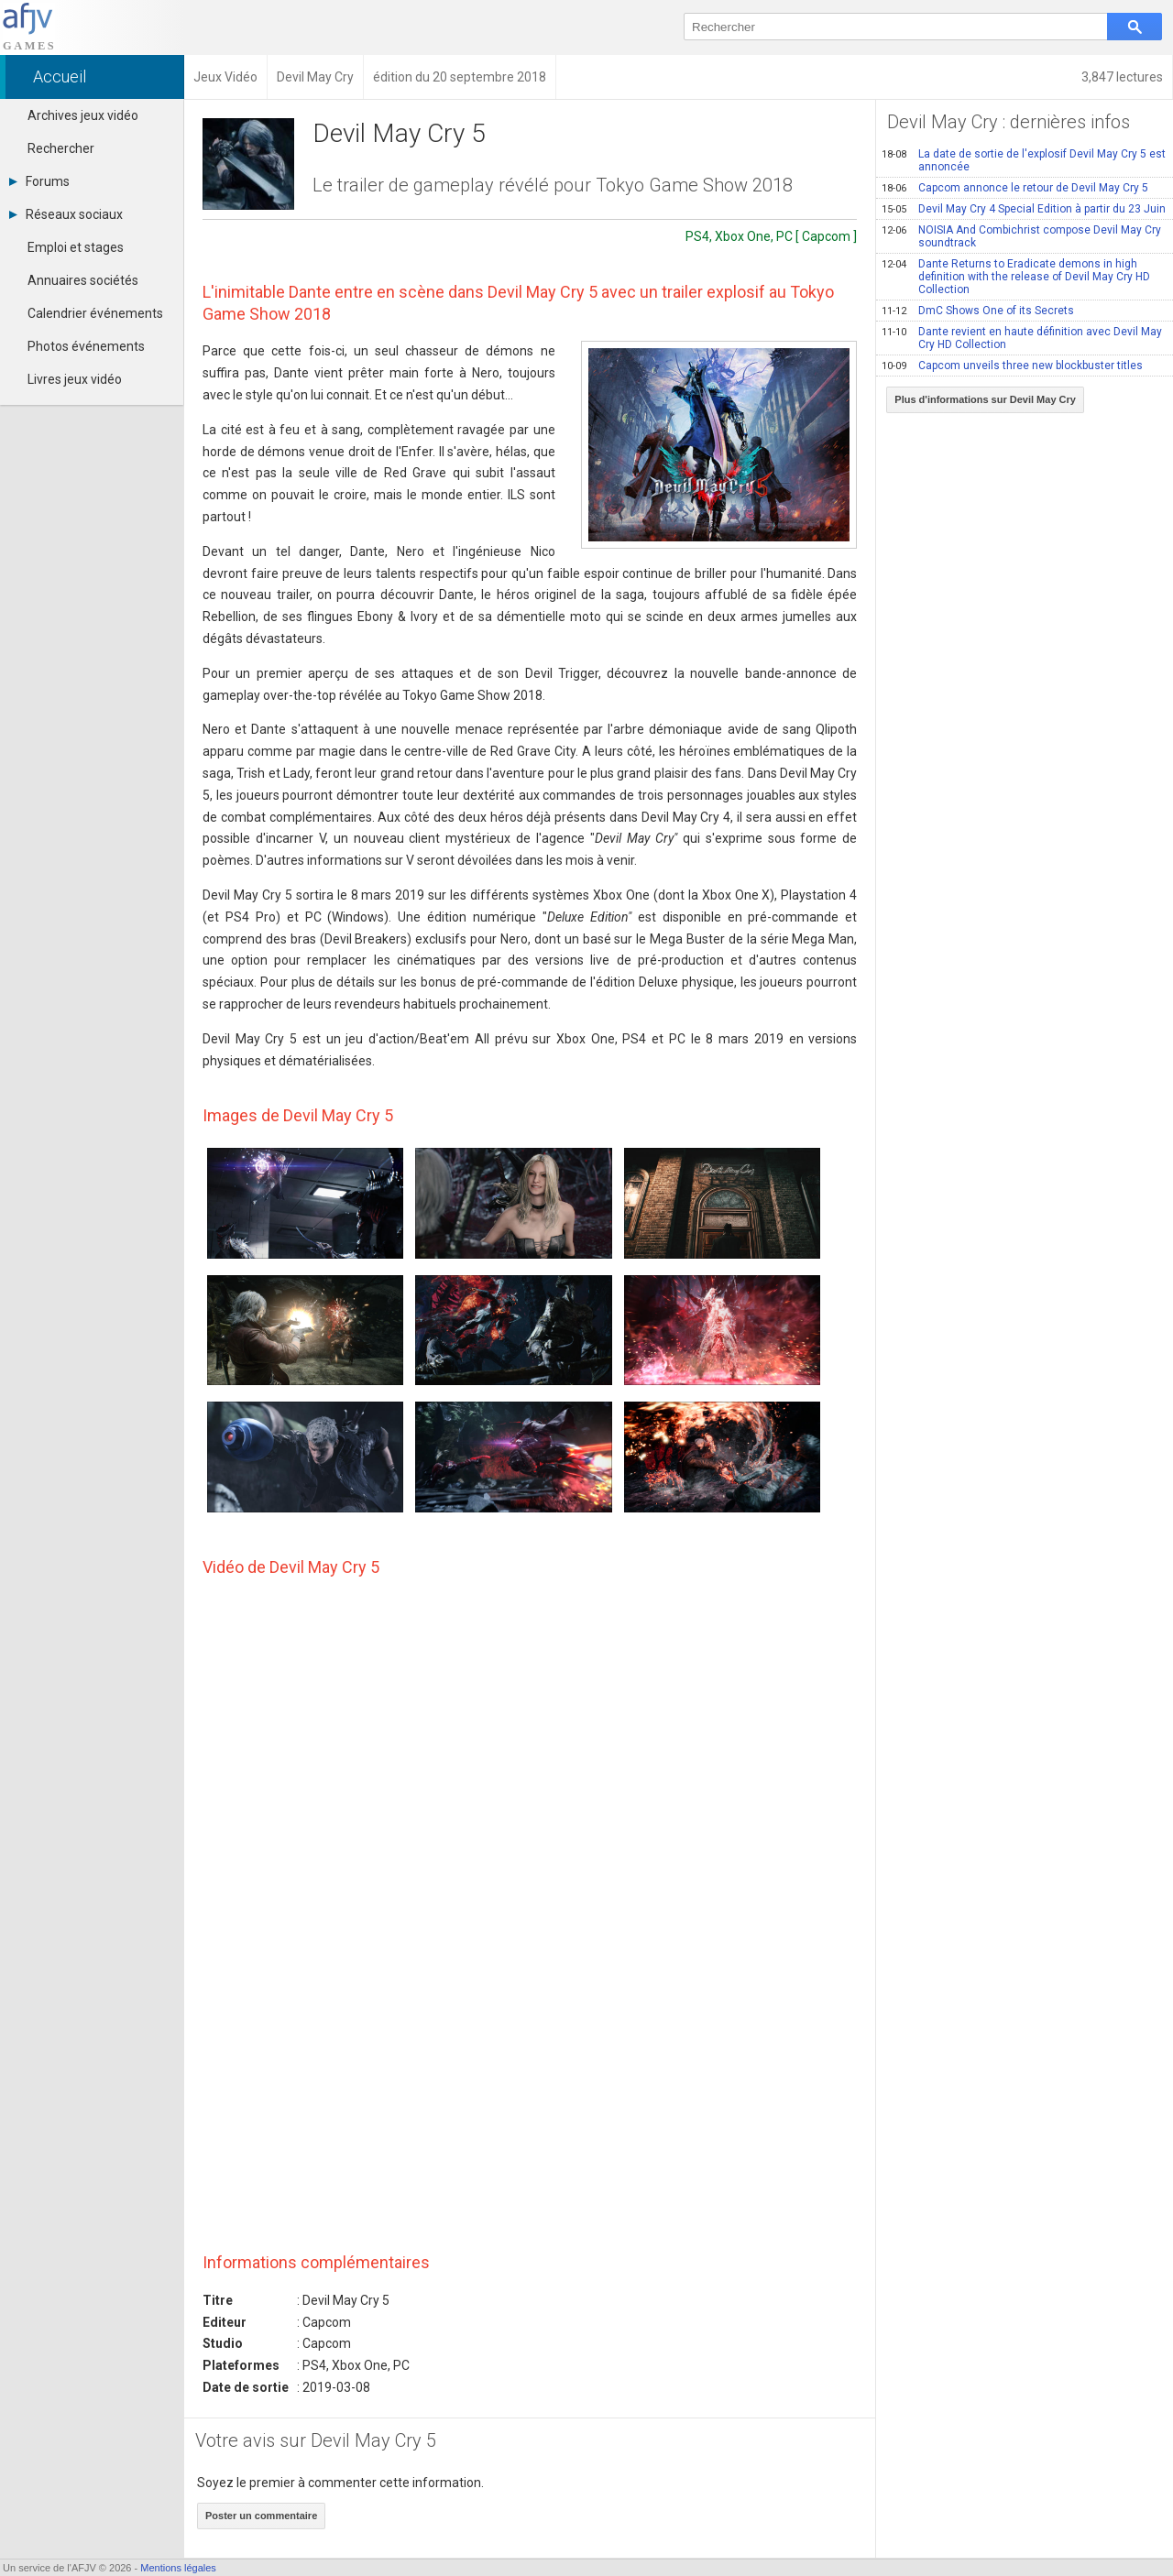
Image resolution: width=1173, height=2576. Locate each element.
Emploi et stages (75, 247)
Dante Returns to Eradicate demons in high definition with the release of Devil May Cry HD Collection (1016, 276)
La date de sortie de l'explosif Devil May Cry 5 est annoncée (1024, 160)
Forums (39, 181)
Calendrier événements (95, 313)
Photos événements (86, 346)
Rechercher (60, 148)
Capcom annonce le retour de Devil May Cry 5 (1015, 187)
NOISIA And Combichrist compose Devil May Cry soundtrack (1021, 236)
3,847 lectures (1122, 77)
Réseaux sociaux (66, 214)
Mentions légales (178, 2567)
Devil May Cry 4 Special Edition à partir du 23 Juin (1024, 208)
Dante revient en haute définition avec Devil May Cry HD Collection (1022, 338)
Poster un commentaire (261, 2515)
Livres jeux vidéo (74, 379)
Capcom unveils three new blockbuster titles (1012, 365)
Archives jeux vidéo (82, 115)
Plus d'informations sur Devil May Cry (985, 399)
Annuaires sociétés (82, 280)
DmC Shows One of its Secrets (978, 310)
